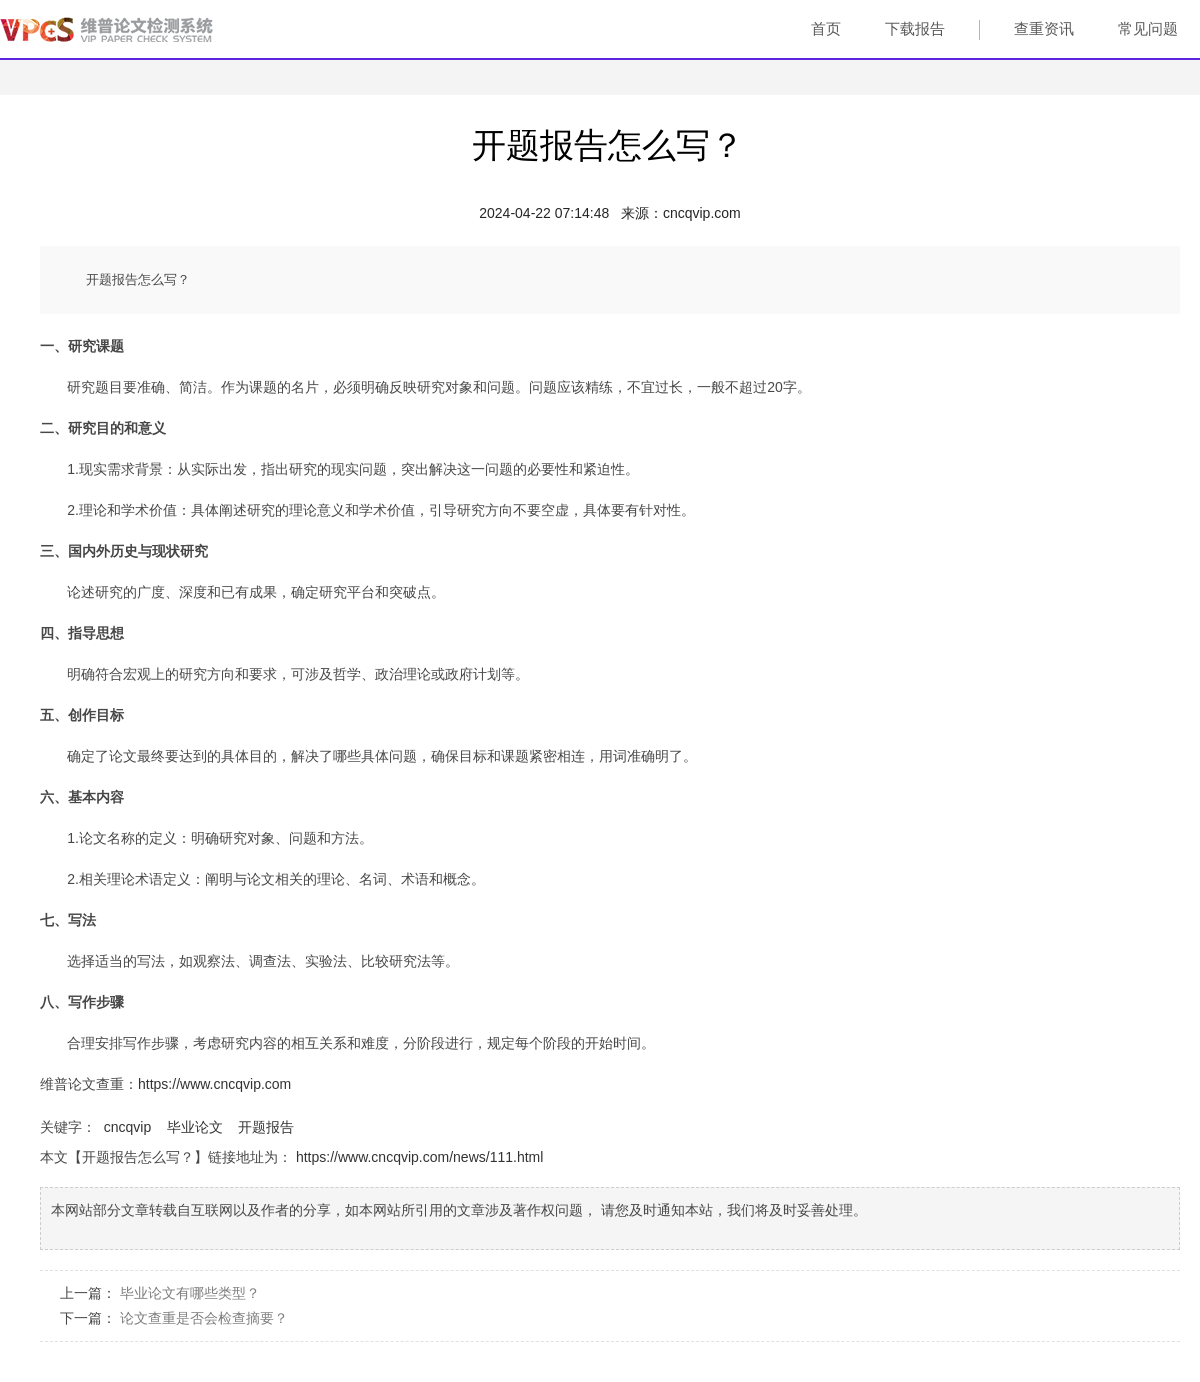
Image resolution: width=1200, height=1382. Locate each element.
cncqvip (127, 1127)
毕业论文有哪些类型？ (190, 1293)
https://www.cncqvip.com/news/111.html (419, 1157)
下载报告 (915, 28)
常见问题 (1148, 28)
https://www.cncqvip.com (214, 1084)
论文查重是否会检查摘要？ (204, 1318)
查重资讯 (1044, 28)
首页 (826, 28)
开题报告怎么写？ (608, 145)
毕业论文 (195, 1127)
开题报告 (266, 1127)
